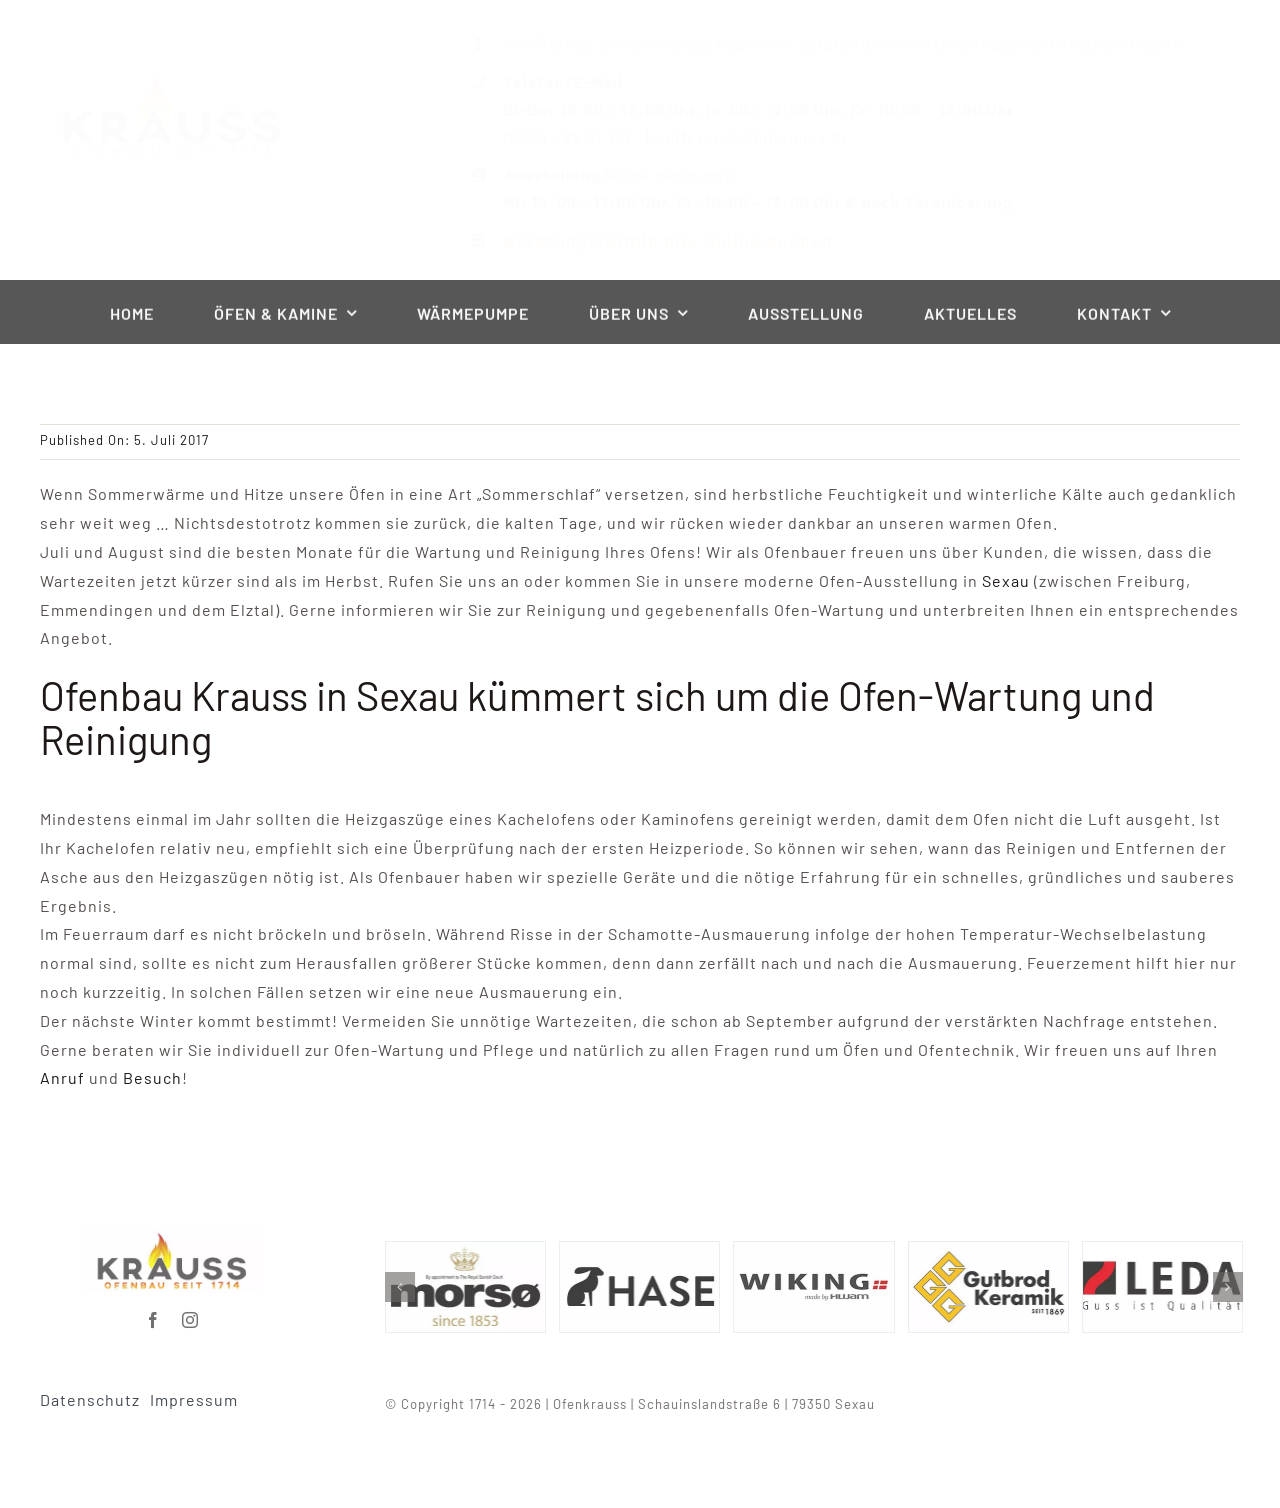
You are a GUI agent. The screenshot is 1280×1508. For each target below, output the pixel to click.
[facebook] (153, 1314)
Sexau (1006, 580)
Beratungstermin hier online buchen (651, 240)
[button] (406, 1287)
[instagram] (190, 1314)
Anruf (64, 1077)
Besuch (152, 1077)
